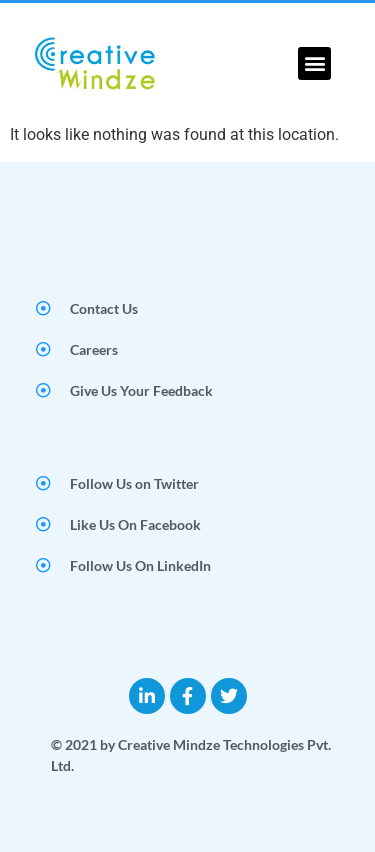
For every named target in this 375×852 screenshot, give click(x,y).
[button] (314, 63)
